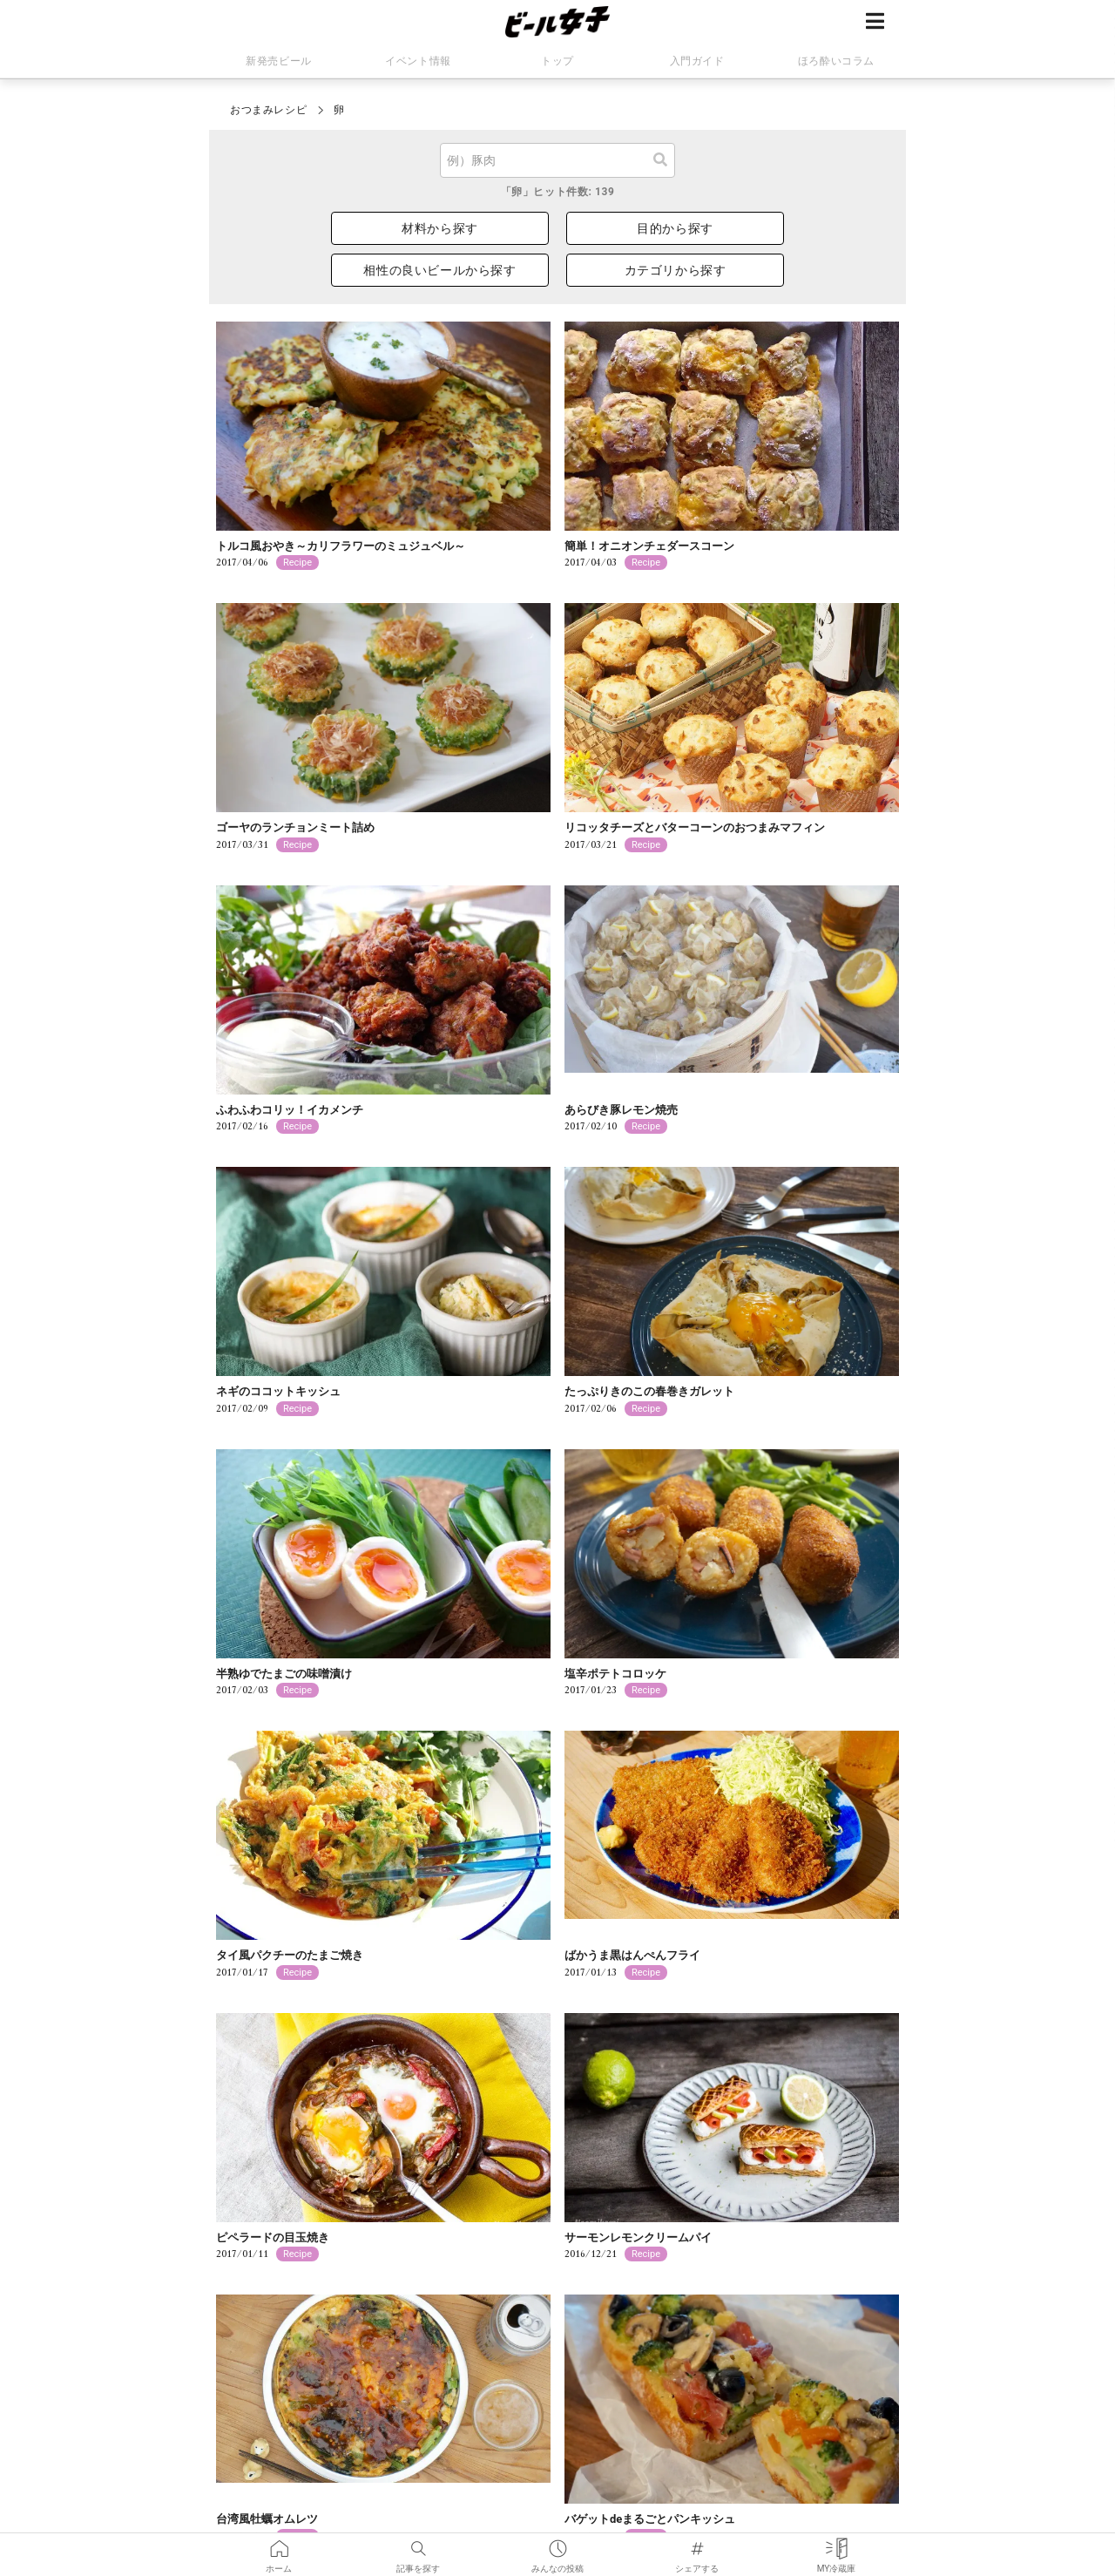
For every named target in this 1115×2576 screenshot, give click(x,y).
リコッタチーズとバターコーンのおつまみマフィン (694, 827)
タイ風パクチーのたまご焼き (289, 1955)
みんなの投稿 (557, 2545)
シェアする (697, 2545)
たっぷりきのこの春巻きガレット (649, 1391)
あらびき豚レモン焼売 (621, 1109)
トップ (557, 61)
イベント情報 (418, 61)
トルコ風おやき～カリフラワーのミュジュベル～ (340, 545)
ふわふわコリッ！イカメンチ (289, 1109)
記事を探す (418, 2545)
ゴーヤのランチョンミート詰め (295, 827)
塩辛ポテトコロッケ (615, 1673)
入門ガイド (697, 61)
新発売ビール (279, 61)
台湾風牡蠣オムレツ (267, 2518)
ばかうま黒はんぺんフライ (632, 1955)
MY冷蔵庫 (836, 2545)
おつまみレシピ (268, 110)
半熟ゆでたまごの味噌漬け (284, 1673)
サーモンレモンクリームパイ (638, 2237)
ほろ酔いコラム (836, 61)
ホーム (279, 2545)
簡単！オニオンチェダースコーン (649, 545)
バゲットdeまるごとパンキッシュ (649, 2518)
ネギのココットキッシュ (278, 1391)
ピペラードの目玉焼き (272, 2237)
